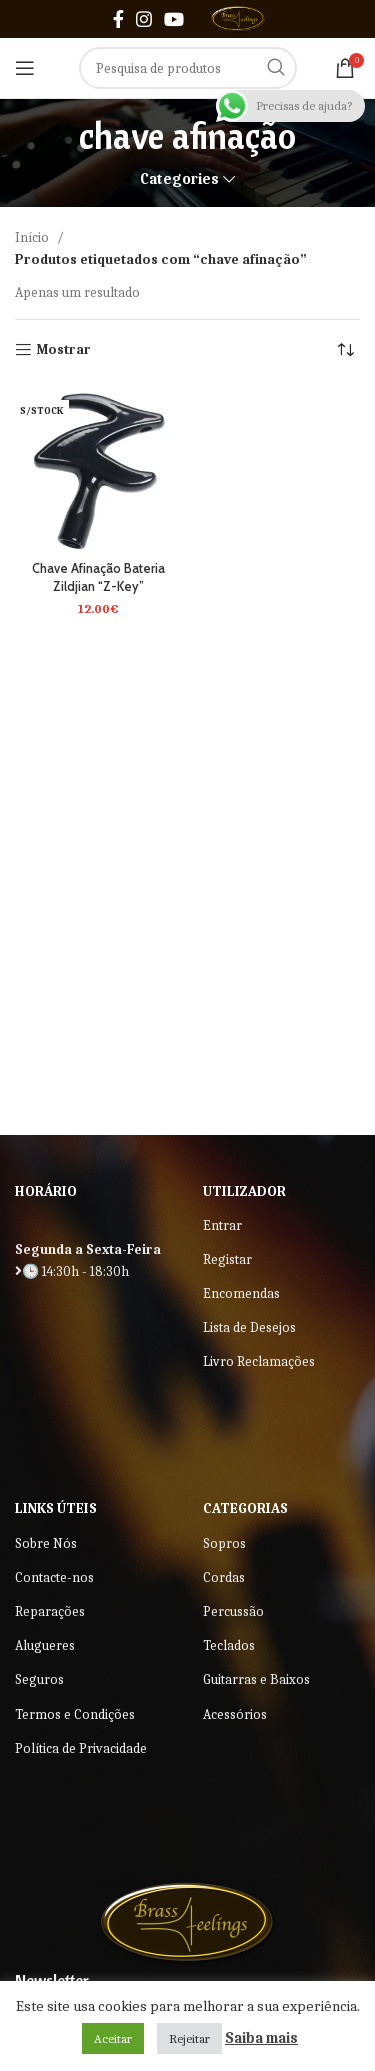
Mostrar (64, 350)
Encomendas (241, 1293)
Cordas (224, 1577)
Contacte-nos (54, 1577)
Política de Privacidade (81, 1748)
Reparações (50, 1611)
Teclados (229, 1645)
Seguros (39, 1679)
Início (33, 237)
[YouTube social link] (174, 19)
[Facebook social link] (118, 19)
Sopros (224, 1543)
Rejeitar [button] (189, 2038)
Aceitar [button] (113, 2038)
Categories (179, 179)
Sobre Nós (46, 1543)
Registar (227, 1259)
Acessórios (235, 1714)
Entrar (222, 1225)
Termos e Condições (75, 1714)
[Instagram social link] (144, 19)
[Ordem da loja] (345, 350)
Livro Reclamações (259, 1361)
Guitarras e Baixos (256, 1679)
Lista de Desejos (249, 1327)
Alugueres (45, 1645)
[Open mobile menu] (25, 68)
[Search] (188, 68)
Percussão (233, 1611)
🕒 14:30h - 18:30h (72, 1271)
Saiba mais (261, 2038)
